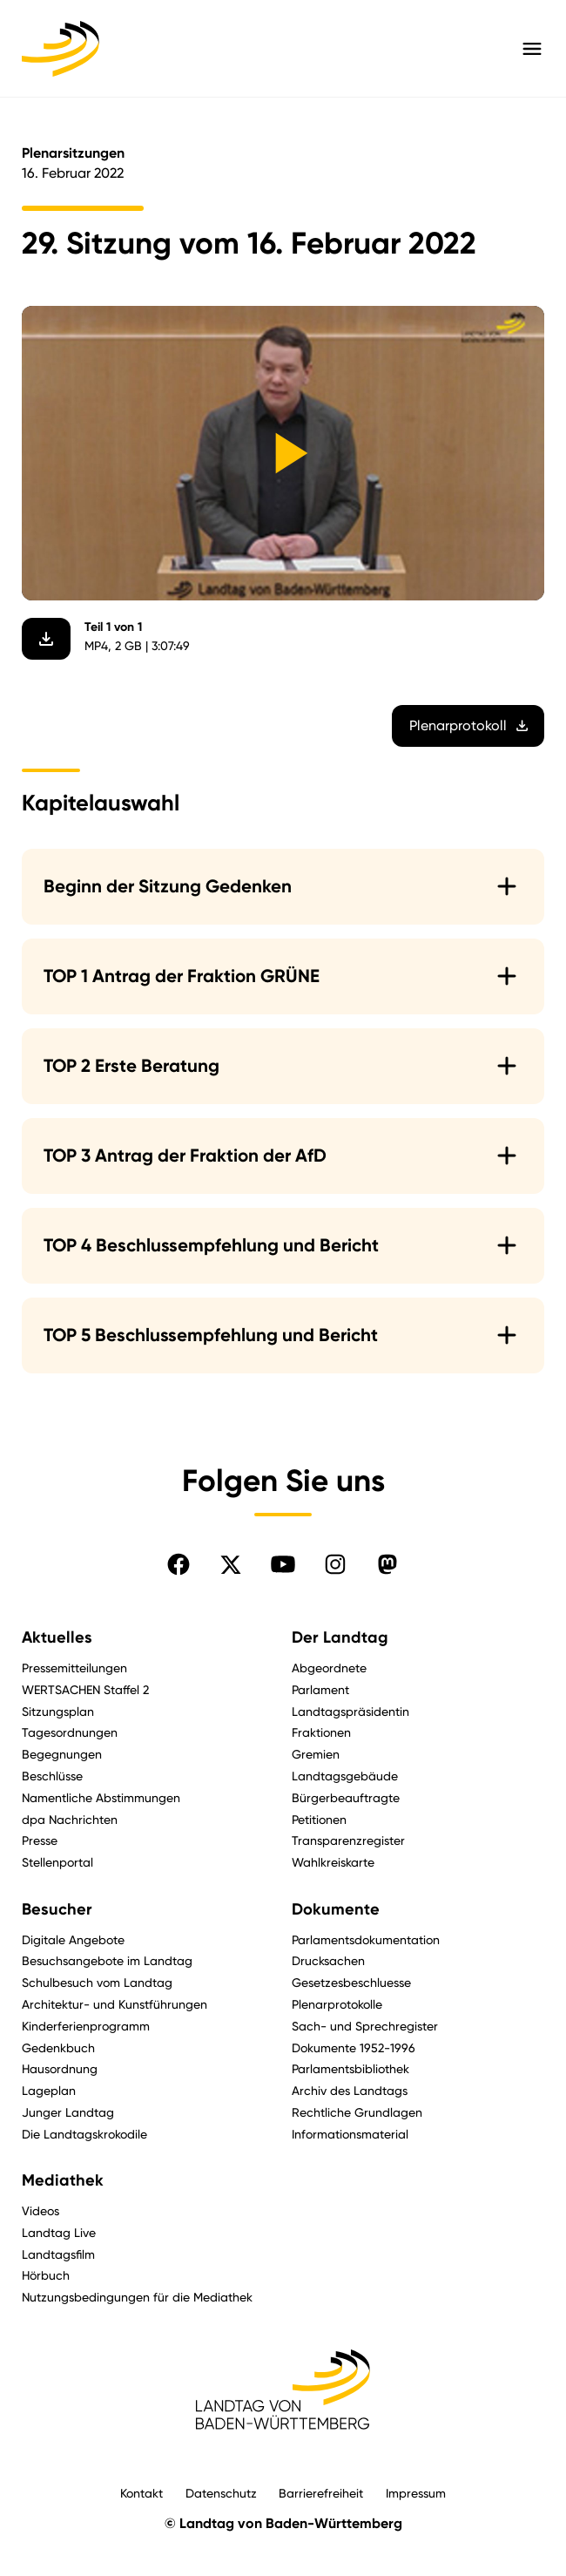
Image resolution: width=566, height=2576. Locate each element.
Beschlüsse (52, 1775)
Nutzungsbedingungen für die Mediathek (137, 2296)
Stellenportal (57, 1861)
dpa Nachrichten (70, 1819)
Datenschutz (221, 2492)
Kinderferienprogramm (86, 2025)
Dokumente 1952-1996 (353, 2047)
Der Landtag (340, 1637)
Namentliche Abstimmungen (101, 1797)
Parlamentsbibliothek (350, 2068)
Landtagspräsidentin (350, 1711)
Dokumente (336, 1909)
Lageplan (49, 2090)
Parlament (320, 1689)
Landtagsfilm (58, 2254)
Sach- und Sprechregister (365, 2025)
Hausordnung (60, 2068)
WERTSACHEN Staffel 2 (85, 1689)
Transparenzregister (348, 1840)
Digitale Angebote (73, 1939)
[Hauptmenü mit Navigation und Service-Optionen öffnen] (532, 49)
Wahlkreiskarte (333, 1861)
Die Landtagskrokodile (84, 2133)
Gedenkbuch (58, 2047)
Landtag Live (59, 2232)
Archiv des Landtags (350, 2090)
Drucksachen (328, 1960)
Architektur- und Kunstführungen (114, 2003)
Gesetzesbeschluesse (351, 1982)
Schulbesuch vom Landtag (97, 1982)
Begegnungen (62, 1753)
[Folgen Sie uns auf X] (231, 1564)
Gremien (316, 1753)
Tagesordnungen (70, 1732)
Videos (40, 2210)
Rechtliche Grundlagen (357, 2112)
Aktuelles (57, 1637)
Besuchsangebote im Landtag (107, 1960)
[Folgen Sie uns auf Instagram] (335, 1564)
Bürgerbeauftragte (346, 1797)
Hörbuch (46, 2275)
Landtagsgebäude (345, 1775)
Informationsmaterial (350, 2133)
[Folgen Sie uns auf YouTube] (283, 1564)
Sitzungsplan (58, 1711)
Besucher (57, 1909)
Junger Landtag (68, 2112)
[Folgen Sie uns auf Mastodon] (387, 1564)
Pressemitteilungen (74, 1667)
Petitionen (319, 1819)
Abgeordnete (329, 1667)
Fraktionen (321, 1732)
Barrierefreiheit (321, 2492)
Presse (39, 1840)
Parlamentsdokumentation (366, 1939)
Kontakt (141, 2492)
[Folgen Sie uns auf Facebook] (178, 1564)
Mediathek (63, 2180)
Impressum (416, 2492)
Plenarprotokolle (337, 2003)
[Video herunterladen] (46, 640)
